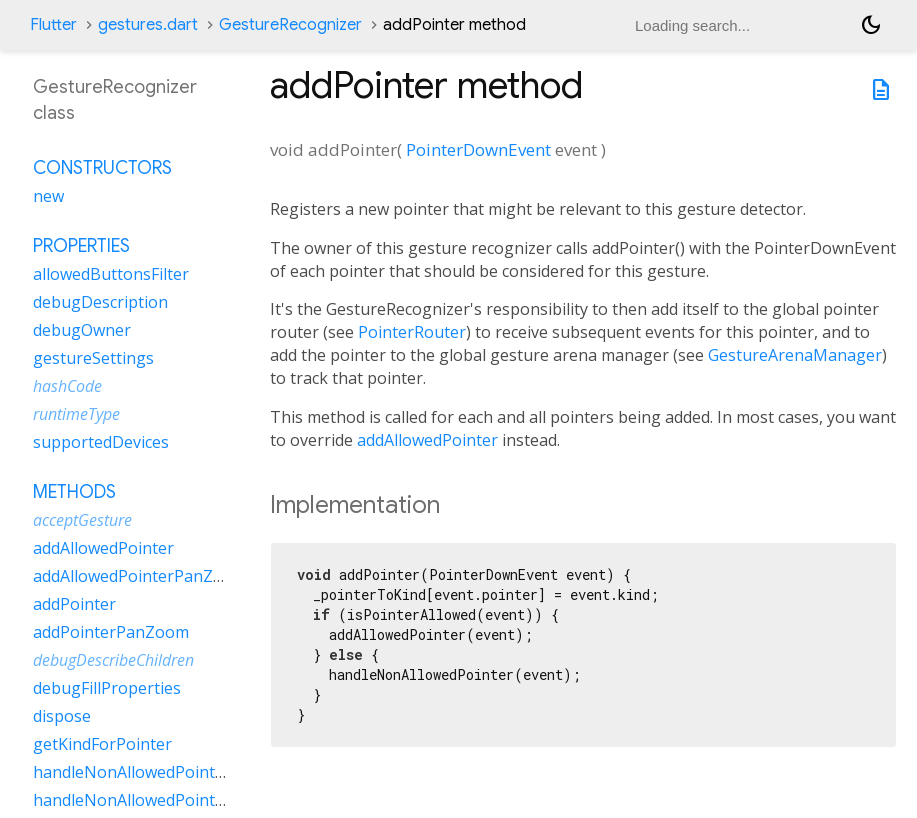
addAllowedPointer (427, 440)
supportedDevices (101, 442)
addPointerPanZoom (111, 632)
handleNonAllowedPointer (132, 772)
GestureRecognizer (290, 25)
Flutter (53, 25)
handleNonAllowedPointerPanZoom (168, 800)
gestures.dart (148, 25)
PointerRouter (412, 332)
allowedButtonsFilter (111, 274)
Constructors (102, 168)
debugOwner (82, 330)
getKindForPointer (102, 744)
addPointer (74, 604)
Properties (81, 246)
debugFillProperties (107, 688)
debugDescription (100, 302)
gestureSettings (93, 358)
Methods (74, 492)
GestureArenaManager (795, 355)
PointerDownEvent (478, 149)
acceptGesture (82, 520)
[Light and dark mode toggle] (871, 25)
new (48, 196)
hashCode (67, 386)
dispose (62, 716)
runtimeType (76, 414)
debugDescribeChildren (113, 660)
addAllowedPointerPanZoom (140, 576)
